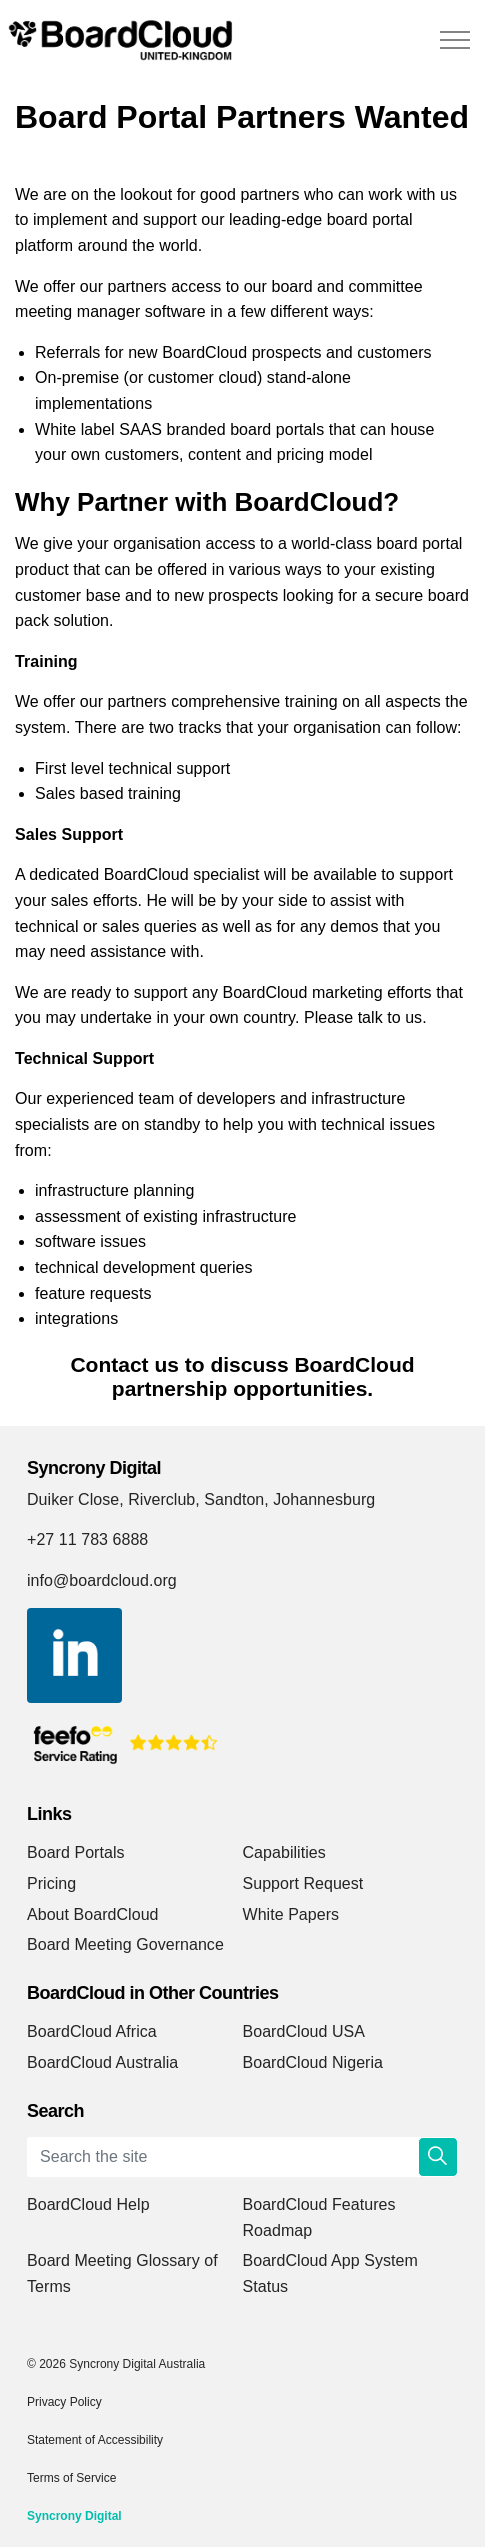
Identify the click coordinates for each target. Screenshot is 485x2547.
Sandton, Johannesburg (289, 1499)
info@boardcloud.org (102, 1580)
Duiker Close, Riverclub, (113, 1499)
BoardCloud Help (88, 2204)
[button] (438, 2157)
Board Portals (76, 1852)
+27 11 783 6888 (87, 1539)
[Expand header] (455, 40)
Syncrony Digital (74, 2516)
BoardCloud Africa (92, 2031)
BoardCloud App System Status (330, 2273)
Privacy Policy (64, 2402)
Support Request (303, 1883)
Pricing (51, 1883)
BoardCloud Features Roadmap (319, 2217)
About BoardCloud (93, 1914)
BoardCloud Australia (102, 2062)
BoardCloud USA (304, 2031)
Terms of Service (71, 2478)
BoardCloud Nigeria (313, 2062)
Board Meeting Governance (125, 1944)
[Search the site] (242, 2157)
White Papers (291, 1914)
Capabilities (284, 1852)
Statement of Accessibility (95, 2440)
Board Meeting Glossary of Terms (122, 2273)
